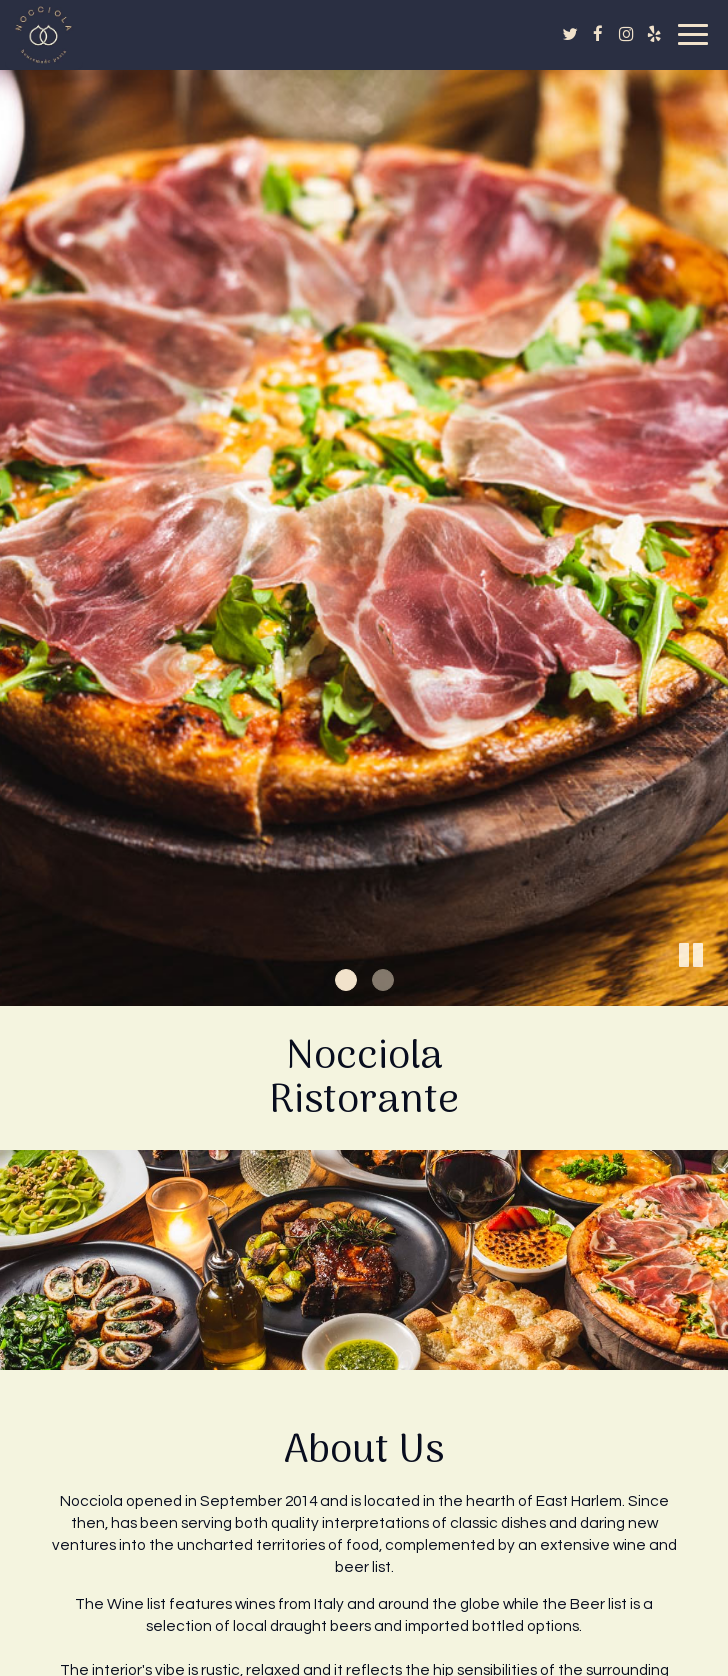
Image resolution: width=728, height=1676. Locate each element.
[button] (713, 991)
